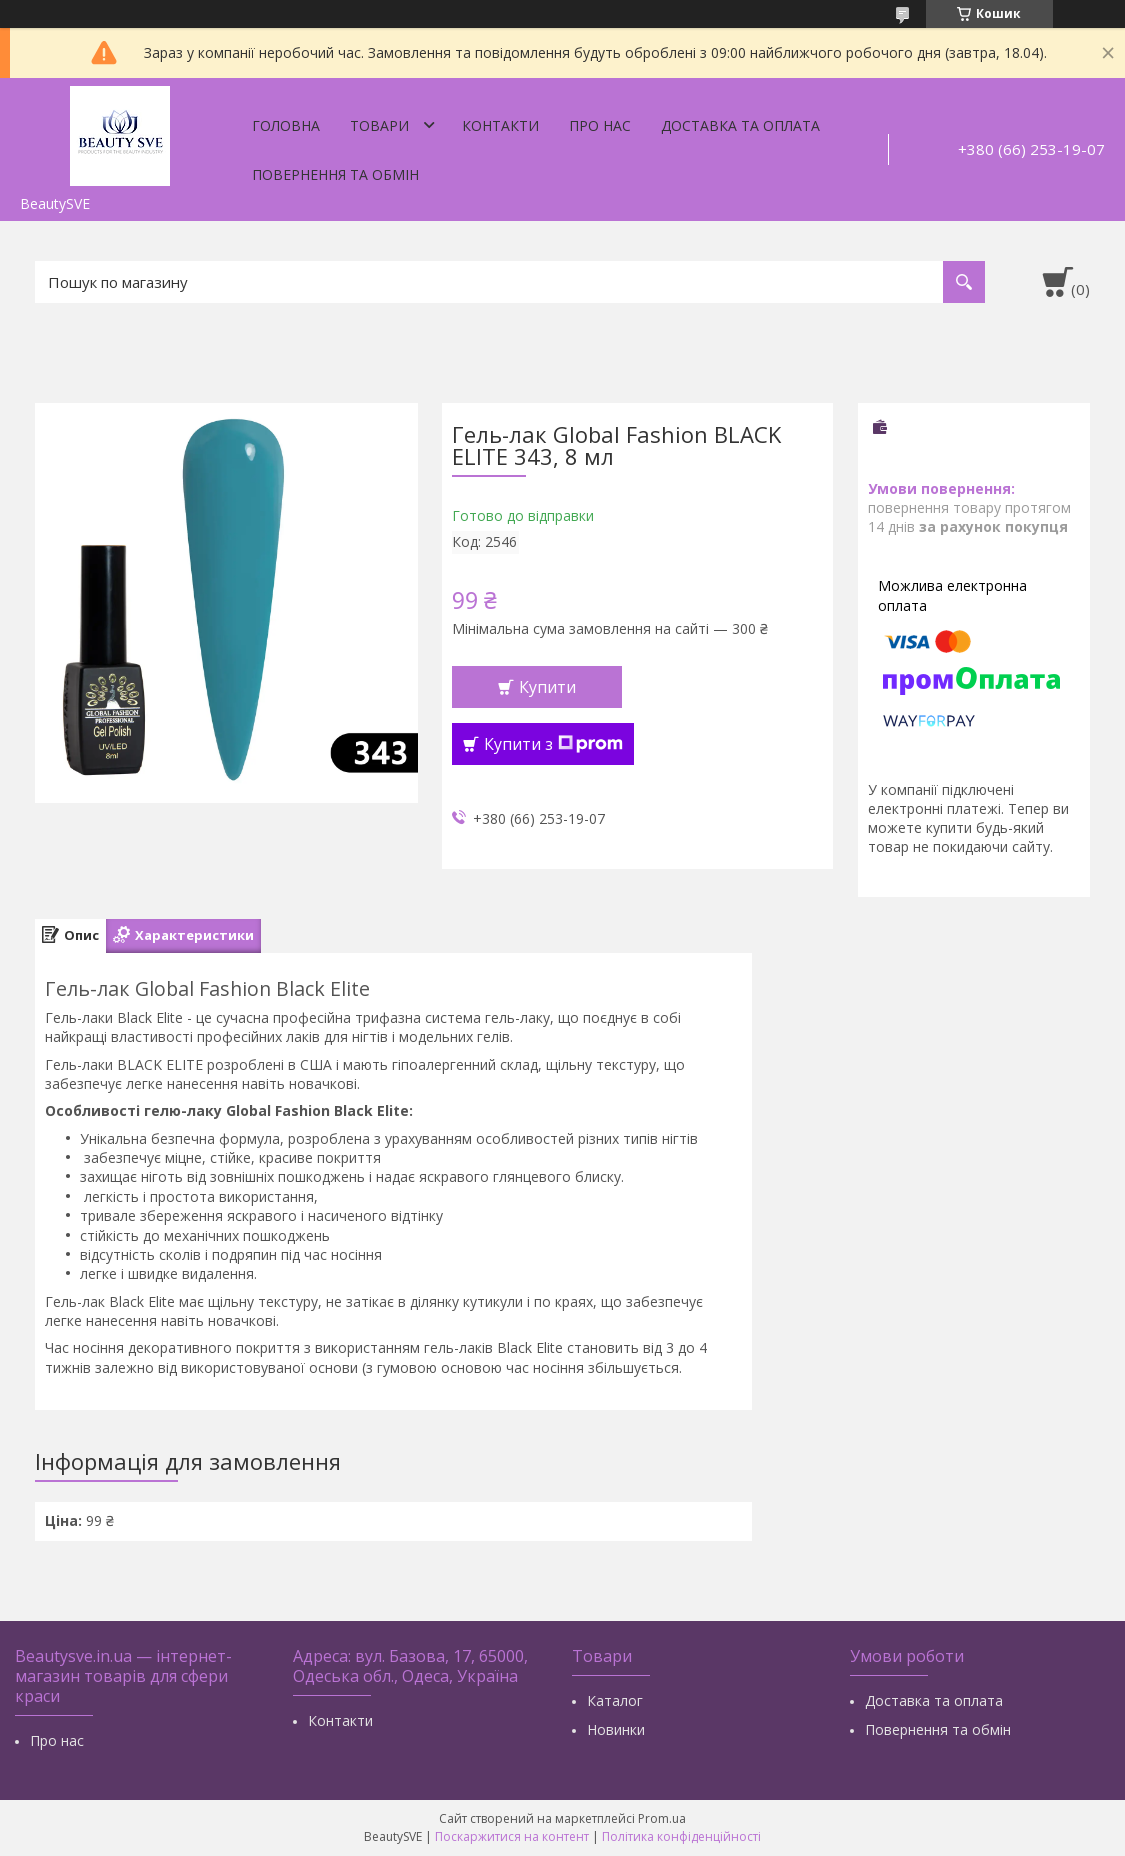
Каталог (615, 1700)
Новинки (616, 1729)
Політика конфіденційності (681, 1836)
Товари (379, 125)
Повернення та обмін (335, 174)
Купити (547, 687)
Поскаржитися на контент (512, 1836)
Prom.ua (662, 1818)
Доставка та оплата (740, 125)
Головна (286, 125)
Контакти (500, 125)
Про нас (600, 125)
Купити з (553, 744)
